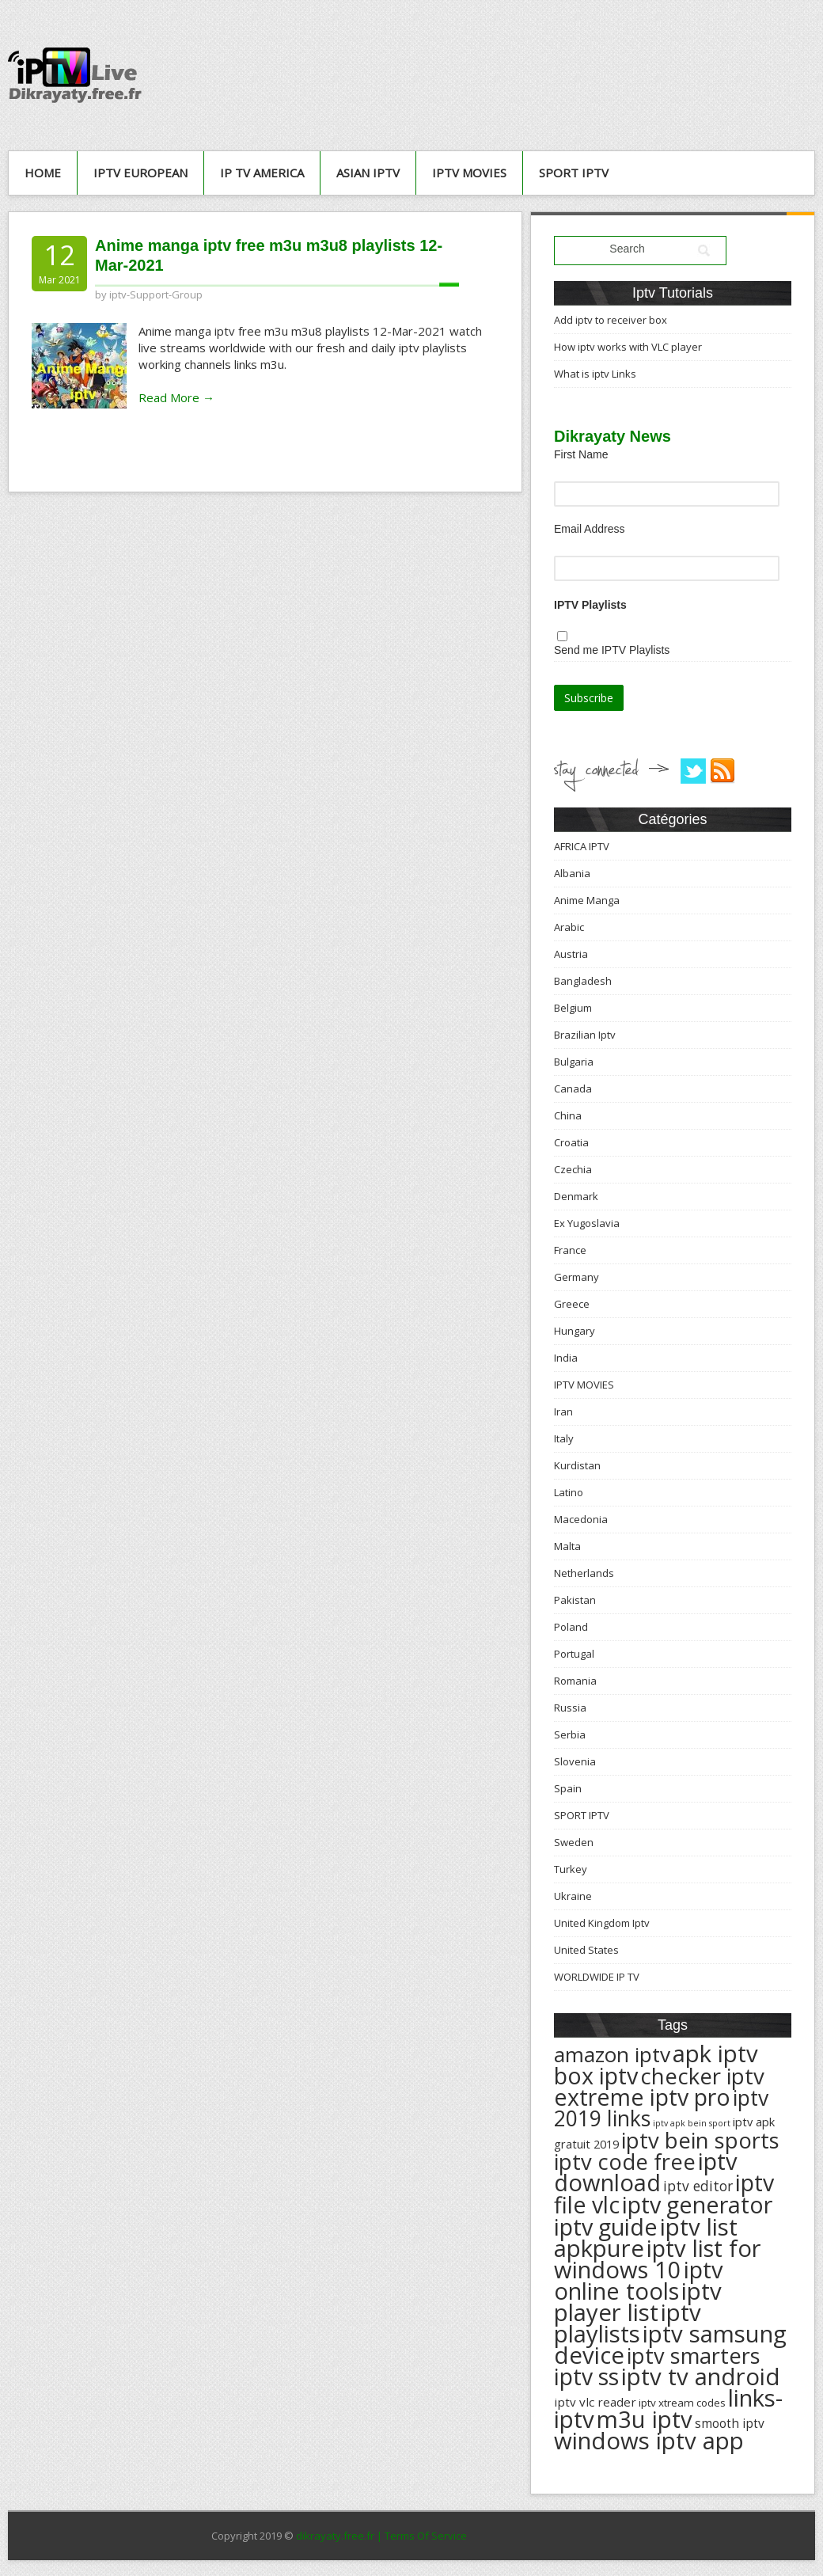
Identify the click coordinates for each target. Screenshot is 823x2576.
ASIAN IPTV (368, 172)
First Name (581, 454)
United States (586, 1950)
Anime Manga (587, 900)
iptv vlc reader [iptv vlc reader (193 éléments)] (595, 2402)
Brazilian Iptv (585, 1035)
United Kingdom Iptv (602, 1923)
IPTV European (140, 172)
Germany (576, 1277)
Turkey (570, 1869)
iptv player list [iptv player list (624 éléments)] (638, 2301)
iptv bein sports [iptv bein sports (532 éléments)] (700, 2140)
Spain (568, 1788)
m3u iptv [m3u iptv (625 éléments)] (644, 2419)
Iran (563, 1411)
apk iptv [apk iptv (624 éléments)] (715, 2053)
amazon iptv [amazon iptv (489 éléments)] (612, 2054)
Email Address (589, 528)
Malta (567, 1546)
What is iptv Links (595, 374)
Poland (571, 1627)
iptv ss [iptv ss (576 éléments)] (586, 2376)
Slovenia (575, 1761)
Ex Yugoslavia (587, 1223)
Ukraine (573, 1896)
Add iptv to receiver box (610, 320)
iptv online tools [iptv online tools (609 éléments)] (638, 2280)
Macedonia (581, 1519)
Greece (572, 1304)
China (568, 1115)
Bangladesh (583, 981)
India (566, 1358)
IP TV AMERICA (262, 172)
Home (43, 172)
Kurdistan (577, 1465)
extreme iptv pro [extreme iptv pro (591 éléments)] (642, 2097)
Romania (575, 1681)
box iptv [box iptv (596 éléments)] (596, 2075)
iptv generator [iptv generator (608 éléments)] (697, 2204)
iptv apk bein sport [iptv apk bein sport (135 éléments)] (691, 2123)
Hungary (574, 1331)
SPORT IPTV (574, 172)
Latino (568, 1492)
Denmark (576, 1196)
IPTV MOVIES (469, 172)
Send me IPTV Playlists (611, 650)
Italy (564, 1438)
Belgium (573, 1008)
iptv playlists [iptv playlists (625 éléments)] (627, 2323)
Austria (571, 954)
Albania (572, 873)
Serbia (570, 1734)
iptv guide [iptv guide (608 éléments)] (606, 2226)
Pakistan (575, 1600)
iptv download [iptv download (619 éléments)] (646, 2171)
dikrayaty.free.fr (335, 2536)
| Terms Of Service (422, 2536)
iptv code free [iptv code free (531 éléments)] (625, 2161)
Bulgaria (574, 1061)
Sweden (574, 1842)
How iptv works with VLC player (628, 347)
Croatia (571, 1142)
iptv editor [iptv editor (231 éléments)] (698, 2185)
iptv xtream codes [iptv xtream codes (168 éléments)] (682, 2403)
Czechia (573, 1169)
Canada (573, 1088)
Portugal (574, 1654)
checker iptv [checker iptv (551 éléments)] (702, 2076)
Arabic (569, 927)
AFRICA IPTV (581, 846)
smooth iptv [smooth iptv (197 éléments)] (729, 2423)
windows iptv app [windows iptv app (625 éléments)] (649, 2440)
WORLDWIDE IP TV (596, 1977)
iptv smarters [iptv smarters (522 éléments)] (693, 2355)
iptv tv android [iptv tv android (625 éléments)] (700, 2376)
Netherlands (584, 1573)
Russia (570, 1707)
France (570, 1250)
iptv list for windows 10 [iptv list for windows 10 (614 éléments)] (657, 2258)
